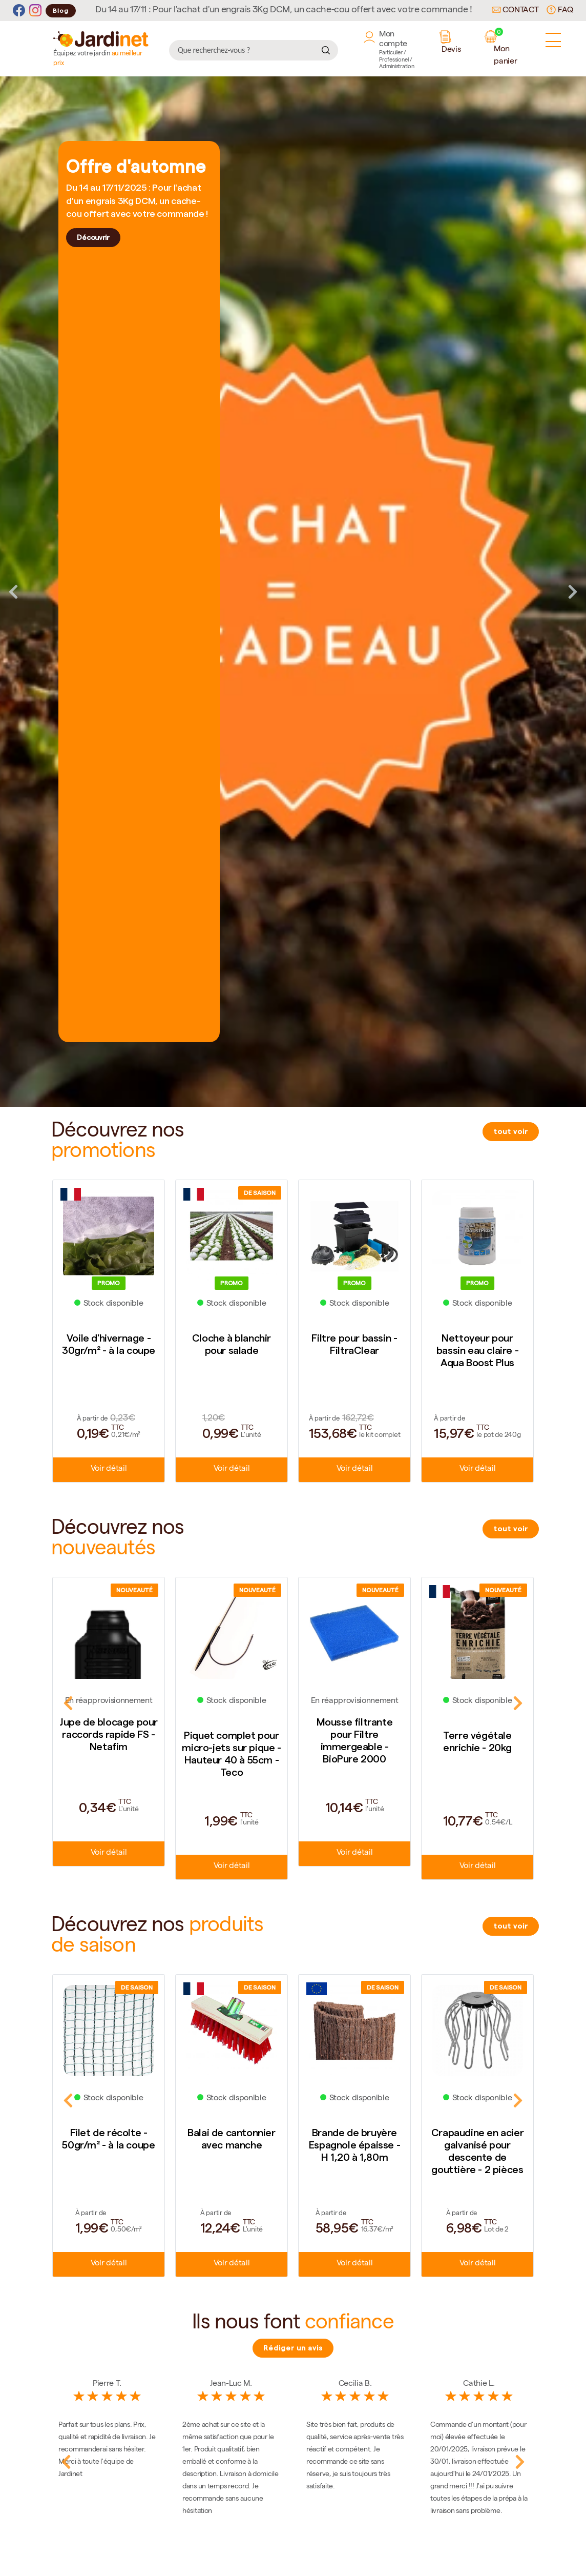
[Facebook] (19, 10)
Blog (61, 10)
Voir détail (109, 1470)
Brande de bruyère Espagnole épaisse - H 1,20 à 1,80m (354, 2145)
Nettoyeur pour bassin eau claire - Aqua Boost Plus (477, 1350)
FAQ (560, 9)
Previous (13, 591)
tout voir (510, 1131)
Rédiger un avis (293, 2348)
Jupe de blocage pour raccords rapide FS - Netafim (108, 1734)
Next (572, 591)
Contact (515, 11)
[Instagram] (35, 10)
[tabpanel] (293, 591)
